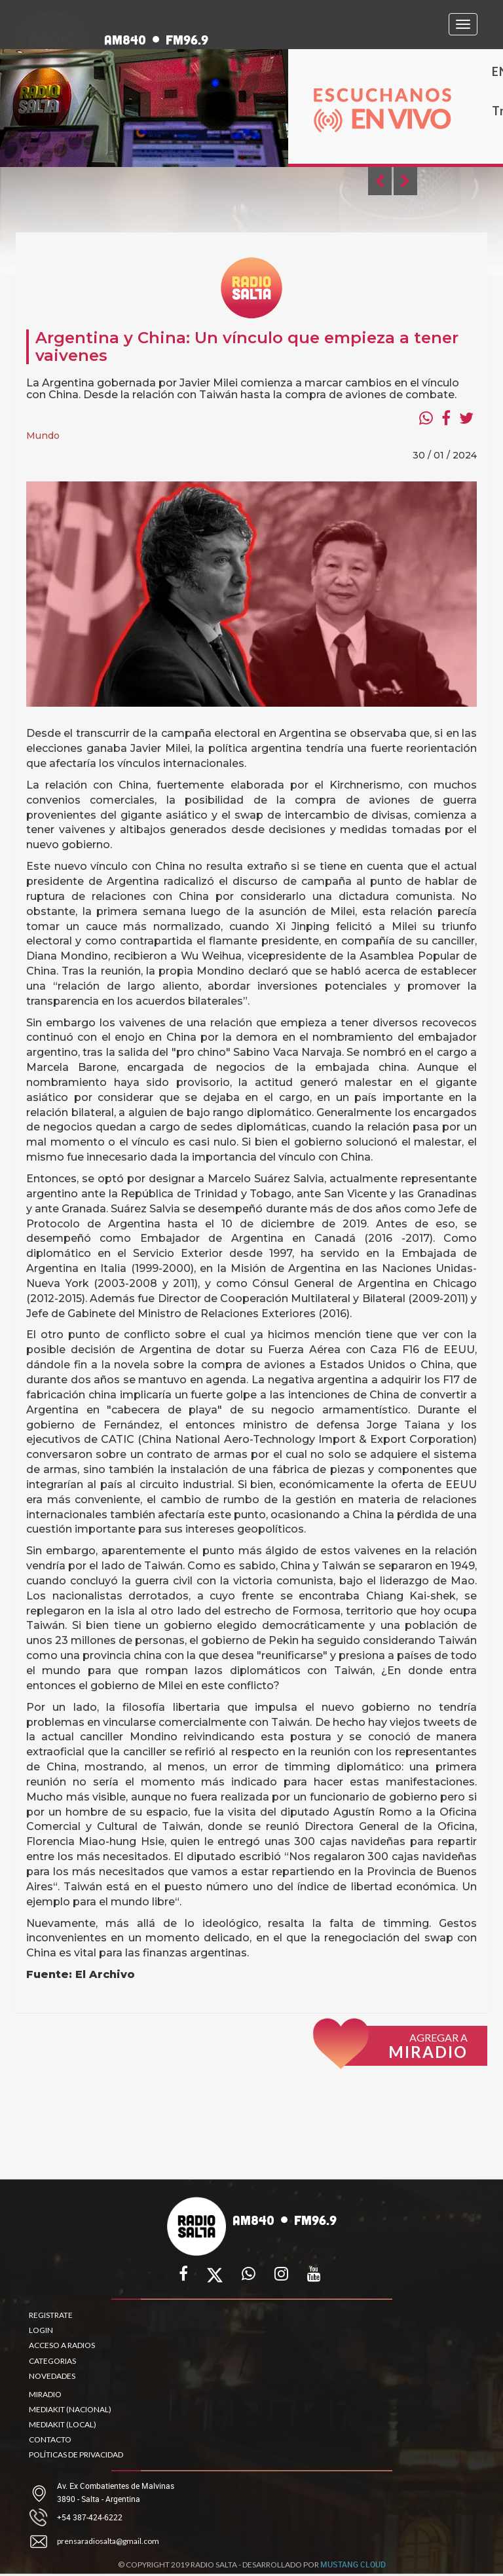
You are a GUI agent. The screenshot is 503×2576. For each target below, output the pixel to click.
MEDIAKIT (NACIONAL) (70, 2409)
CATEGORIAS (52, 2361)
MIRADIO (45, 2394)
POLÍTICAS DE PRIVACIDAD (76, 2454)
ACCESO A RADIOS (62, 2345)
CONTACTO (50, 2439)
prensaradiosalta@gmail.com (108, 2541)
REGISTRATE (51, 2315)
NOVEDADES (52, 2376)
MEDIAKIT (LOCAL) (62, 2424)
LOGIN (41, 2330)
